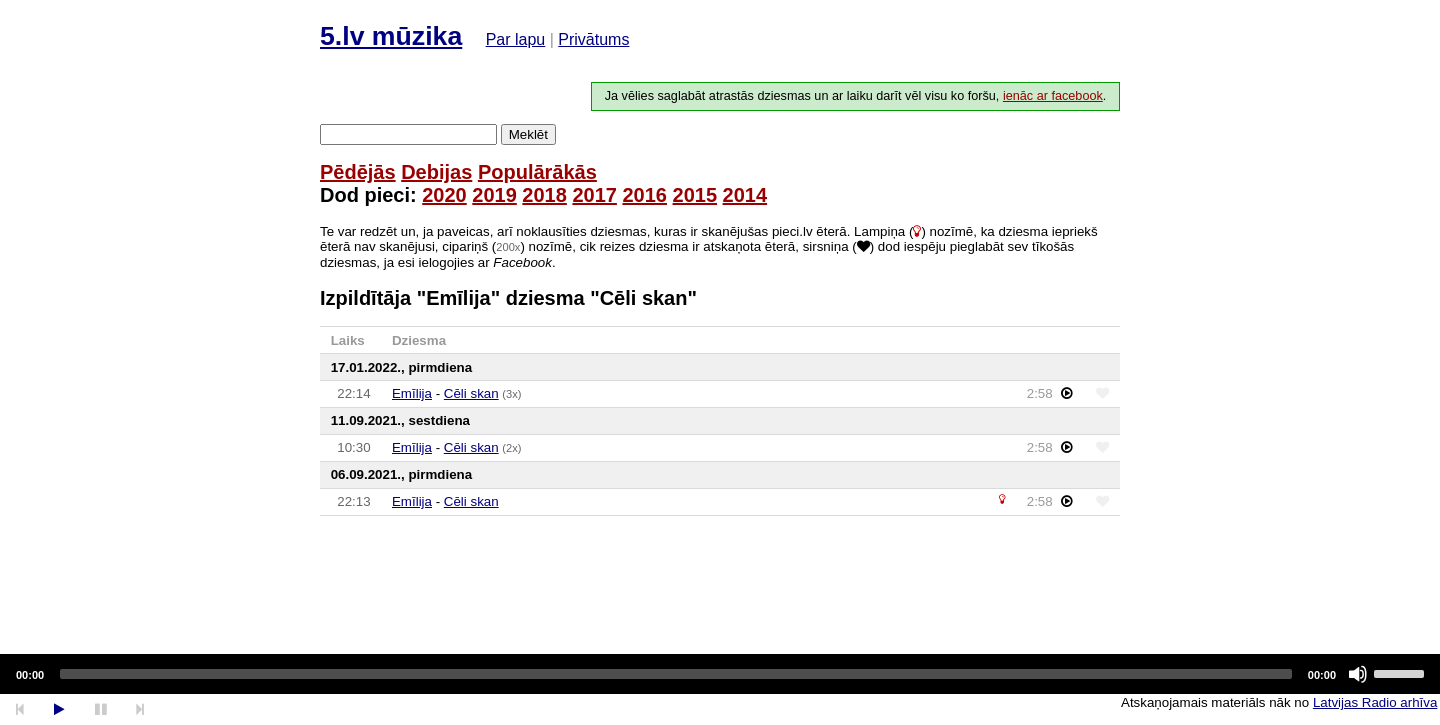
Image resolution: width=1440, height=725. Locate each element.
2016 (644, 195)
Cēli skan (471, 393)
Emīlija (412, 393)
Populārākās (537, 172)
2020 (444, 195)
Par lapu (516, 39)
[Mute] (1358, 674)
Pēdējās (358, 172)
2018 (544, 195)
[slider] (676, 674)
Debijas (436, 172)
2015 (695, 195)
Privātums (593, 39)
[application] (720, 674)
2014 (745, 195)
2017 (594, 195)
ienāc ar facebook (1053, 96)
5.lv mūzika (391, 36)
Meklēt (528, 134)
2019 (494, 195)
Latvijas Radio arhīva (1375, 702)
